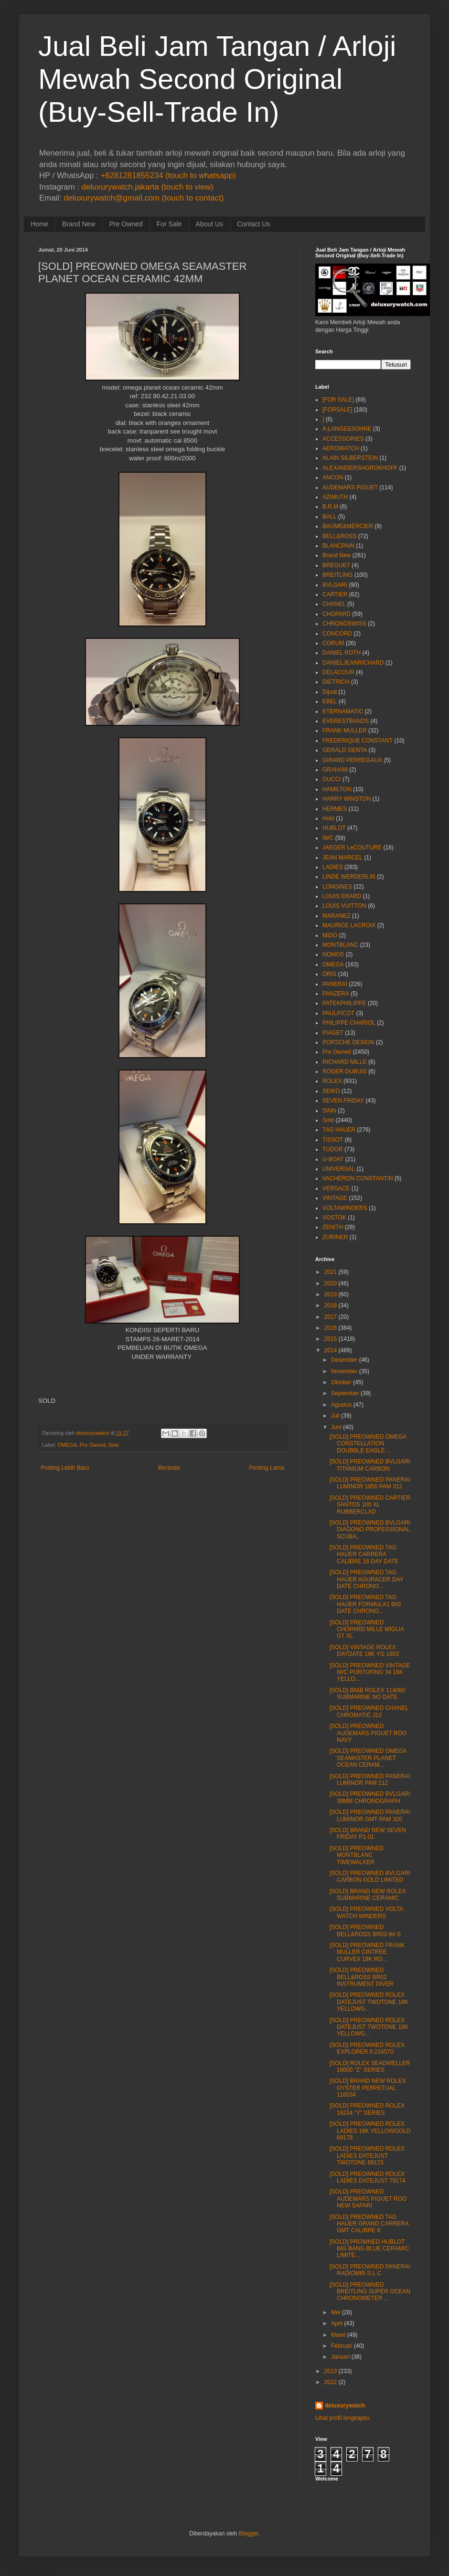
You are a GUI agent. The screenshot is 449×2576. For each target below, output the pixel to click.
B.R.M (330, 506)
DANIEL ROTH (341, 652)
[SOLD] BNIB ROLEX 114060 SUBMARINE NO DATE (367, 1693)
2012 (330, 2382)
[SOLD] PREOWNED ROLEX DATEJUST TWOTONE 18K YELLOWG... (369, 2002)
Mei (335, 2312)
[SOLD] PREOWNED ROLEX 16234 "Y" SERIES (367, 2109)
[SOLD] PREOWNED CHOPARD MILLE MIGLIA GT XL (367, 1629)
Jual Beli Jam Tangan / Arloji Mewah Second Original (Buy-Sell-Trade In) (217, 79)
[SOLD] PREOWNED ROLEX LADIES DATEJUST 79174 (368, 2177)
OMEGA (66, 1445)
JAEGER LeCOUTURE (352, 847)
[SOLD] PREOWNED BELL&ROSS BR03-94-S (365, 1930)
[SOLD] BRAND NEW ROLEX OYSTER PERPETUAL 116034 (368, 2088)
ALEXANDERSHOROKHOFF (359, 468)
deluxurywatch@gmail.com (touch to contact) (144, 197)
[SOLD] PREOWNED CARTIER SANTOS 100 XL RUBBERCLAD (370, 1505)
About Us (210, 224)
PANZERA (335, 993)
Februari (342, 2346)
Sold (113, 1445)
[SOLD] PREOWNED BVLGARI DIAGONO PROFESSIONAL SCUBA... (370, 1529)
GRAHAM (335, 769)
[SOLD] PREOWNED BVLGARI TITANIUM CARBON (370, 1465)
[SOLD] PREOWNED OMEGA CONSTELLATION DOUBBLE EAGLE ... (368, 1443)
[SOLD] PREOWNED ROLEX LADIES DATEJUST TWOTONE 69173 (367, 2155)
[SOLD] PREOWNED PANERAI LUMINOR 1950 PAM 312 (370, 1483)
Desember (344, 1360)
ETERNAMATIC (342, 711)
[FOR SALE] (338, 399)
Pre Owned (126, 224)
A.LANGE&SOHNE (347, 428)
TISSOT (332, 1139)
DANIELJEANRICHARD (353, 662)
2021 (330, 1272)
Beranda (169, 1467)
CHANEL (334, 604)
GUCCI (331, 779)
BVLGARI (334, 585)
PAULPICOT (338, 1013)
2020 (330, 1283)
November (344, 1371)
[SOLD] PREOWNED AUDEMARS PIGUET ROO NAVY (368, 1733)
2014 (330, 1350)
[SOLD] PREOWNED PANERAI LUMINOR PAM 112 (370, 1779)
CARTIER (334, 594)
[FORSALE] (337, 409)
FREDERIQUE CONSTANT (357, 740)
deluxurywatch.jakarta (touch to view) (148, 186)
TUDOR (332, 1149)
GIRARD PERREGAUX (352, 760)
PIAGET (332, 1032)
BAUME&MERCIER (347, 526)
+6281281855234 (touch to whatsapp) (167, 175)
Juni (336, 1427)
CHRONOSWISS (344, 623)
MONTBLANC (340, 945)
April (336, 2323)
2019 (330, 1294)
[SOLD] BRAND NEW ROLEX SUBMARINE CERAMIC (368, 1894)
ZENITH (332, 1227)
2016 (330, 1328)
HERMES (334, 809)
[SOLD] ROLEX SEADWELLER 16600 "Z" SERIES (370, 2066)
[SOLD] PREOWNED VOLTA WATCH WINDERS (366, 1912)
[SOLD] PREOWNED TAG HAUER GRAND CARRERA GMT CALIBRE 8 (369, 2224)
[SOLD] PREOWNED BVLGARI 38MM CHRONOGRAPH (370, 1797)
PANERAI (334, 984)
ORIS (329, 974)
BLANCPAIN (338, 545)
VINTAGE (334, 1198)
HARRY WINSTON (346, 798)
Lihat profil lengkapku (342, 2418)
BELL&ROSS (339, 536)
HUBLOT (334, 828)
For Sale (169, 224)
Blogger (248, 2533)
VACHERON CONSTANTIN (357, 1178)
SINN (329, 1110)
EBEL (329, 701)
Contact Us (253, 224)
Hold (328, 818)
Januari (340, 2356)
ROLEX (332, 1081)
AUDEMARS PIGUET (350, 487)
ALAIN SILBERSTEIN (350, 458)
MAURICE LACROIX (348, 925)
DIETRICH (336, 681)
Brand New (78, 224)
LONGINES (337, 886)
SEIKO (331, 1091)
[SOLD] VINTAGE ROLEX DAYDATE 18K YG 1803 (364, 1650)
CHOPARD (336, 614)
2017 (330, 1317)
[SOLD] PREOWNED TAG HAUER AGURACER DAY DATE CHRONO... (367, 1579)
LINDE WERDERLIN (348, 876)
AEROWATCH (340, 448)
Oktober (341, 1382)
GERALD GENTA (344, 750)
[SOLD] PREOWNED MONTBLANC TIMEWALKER (357, 1855)
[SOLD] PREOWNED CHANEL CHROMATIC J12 (369, 1711)
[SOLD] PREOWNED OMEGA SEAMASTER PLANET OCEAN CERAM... (368, 1758)
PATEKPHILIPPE (344, 1003)
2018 (330, 1305)
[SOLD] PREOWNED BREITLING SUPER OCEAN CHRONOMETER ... (370, 2291)
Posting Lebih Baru (65, 1467)
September (345, 1393)
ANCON (332, 477)
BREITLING (337, 575)
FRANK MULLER (344, 730)
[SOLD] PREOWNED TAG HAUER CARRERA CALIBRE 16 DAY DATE (364, 1554)
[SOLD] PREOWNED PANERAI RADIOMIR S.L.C (370, 2270)
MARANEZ (336, 915)
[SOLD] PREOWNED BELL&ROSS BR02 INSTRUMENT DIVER (361, 1977)
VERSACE (336, 1188)
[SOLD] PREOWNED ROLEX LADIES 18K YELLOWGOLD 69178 (370, 2130)
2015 (330, 1339)
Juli (335, 1415)
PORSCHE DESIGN (348, 1042)
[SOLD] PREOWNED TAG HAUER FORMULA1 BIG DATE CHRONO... (365, 1604)
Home (39, 224)
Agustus (341, 1404)
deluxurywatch (345, 2405)
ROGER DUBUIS (344, 1071)
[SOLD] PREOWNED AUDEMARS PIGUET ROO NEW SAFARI (368, 2198)
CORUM (333, 643)
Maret (338, 2335)
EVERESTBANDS (345, 721)
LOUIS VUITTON (344, 905)
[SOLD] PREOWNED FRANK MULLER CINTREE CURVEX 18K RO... (367, 1952)
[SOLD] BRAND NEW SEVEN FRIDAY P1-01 (368, 1833)
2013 (330, 2371)
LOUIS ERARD (341, 896)
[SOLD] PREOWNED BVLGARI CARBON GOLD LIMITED (370, 1876)
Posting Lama (266, 1467)
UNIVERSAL (338, 1169)
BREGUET (336, 565)
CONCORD (337, 633)
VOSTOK (334, 1217)
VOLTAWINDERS (344, 1208)
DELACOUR (338, 672)
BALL (329, 516)
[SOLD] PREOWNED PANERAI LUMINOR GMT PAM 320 (370, 1815)
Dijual (329, 692)
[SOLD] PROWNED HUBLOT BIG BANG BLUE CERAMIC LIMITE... (369, 2248)
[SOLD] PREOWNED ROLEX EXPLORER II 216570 (367, 2048)
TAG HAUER (338, 1129)
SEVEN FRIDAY (343, 1100)
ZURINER (335, 1237)
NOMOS (333, 954)
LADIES (332, 867)
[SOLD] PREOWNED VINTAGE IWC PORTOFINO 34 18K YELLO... (370, 1672)
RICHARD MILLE (344, 1062)
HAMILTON (337, 789)
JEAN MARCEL (342, 857)
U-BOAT (332, 1159)
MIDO (329, 935)
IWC (327, 838)
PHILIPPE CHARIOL (348, 1022)
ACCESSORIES (343, 438)
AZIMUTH (335, 497)
